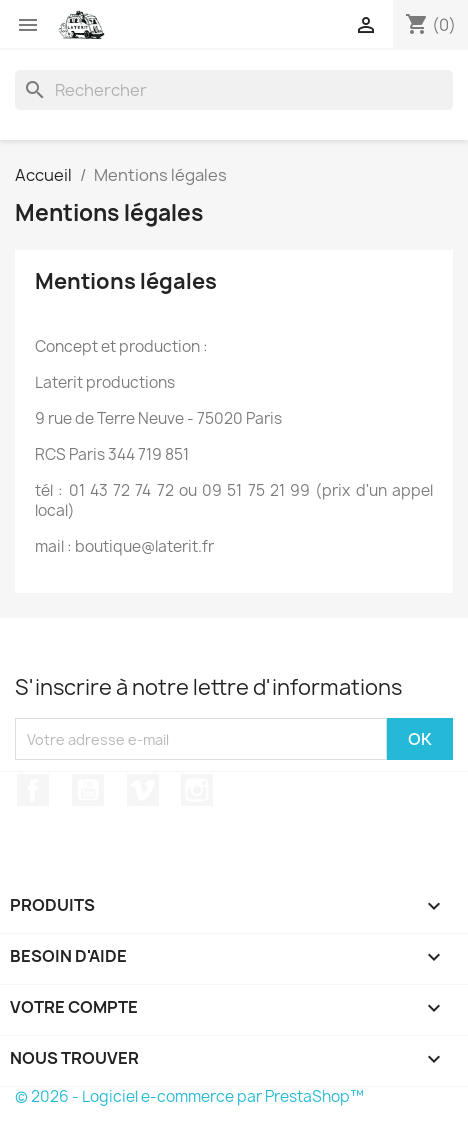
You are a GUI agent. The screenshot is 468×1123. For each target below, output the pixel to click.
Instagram (197, 790)
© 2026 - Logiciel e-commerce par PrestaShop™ (189, 1096)
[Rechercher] (234, 90)
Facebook (33, 790)
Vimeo (143, 790)
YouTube (88, 790)
